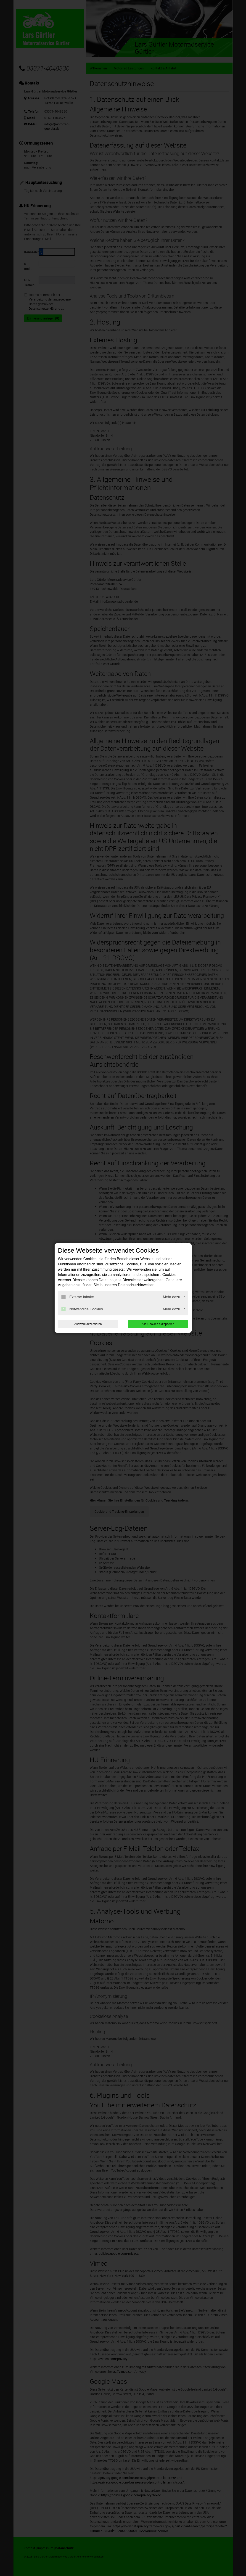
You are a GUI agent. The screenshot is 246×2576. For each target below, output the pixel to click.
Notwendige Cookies (82, 1309)
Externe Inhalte (77, 1297)
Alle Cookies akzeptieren (159, 1324)
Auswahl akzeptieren (87, 1324)
